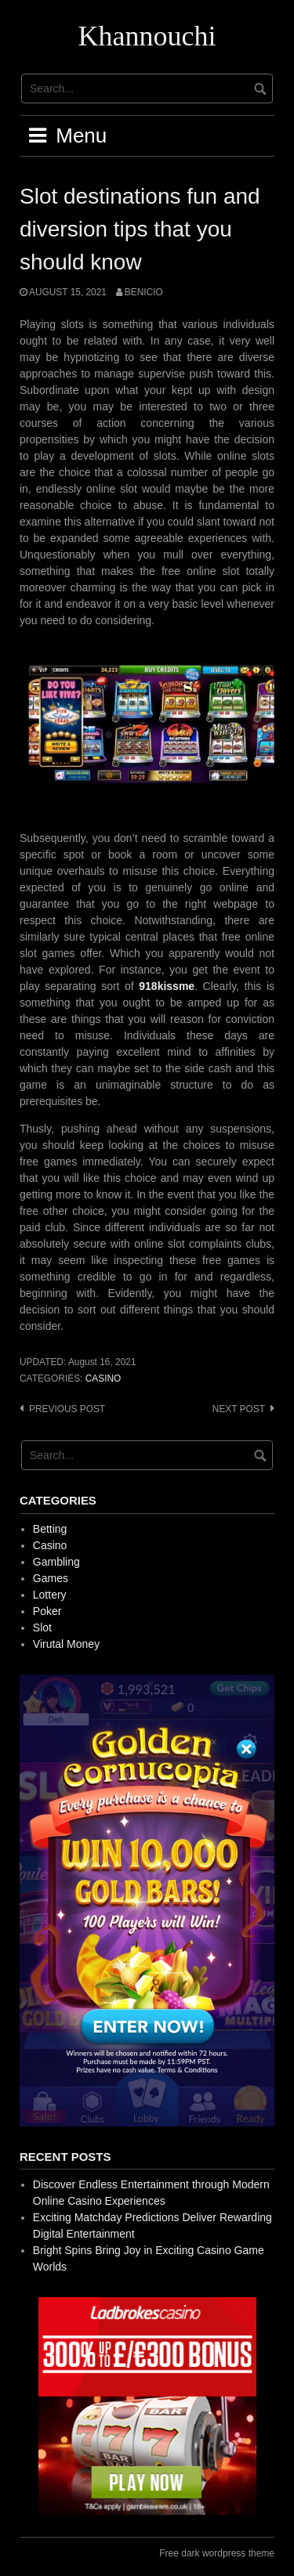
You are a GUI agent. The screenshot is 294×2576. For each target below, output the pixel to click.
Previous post (67, 1409)
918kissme (166, 986)
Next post (238, 1409)
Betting (50, 1529)
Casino (103, 1378)
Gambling (56, 1561)
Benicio (144, 292)
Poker (47, 1611)
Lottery (50, 1594)
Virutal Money (66, 1644)
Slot (42, 1627)
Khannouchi (147, 36)
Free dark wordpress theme (216, 2553)
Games (50, 1578)
